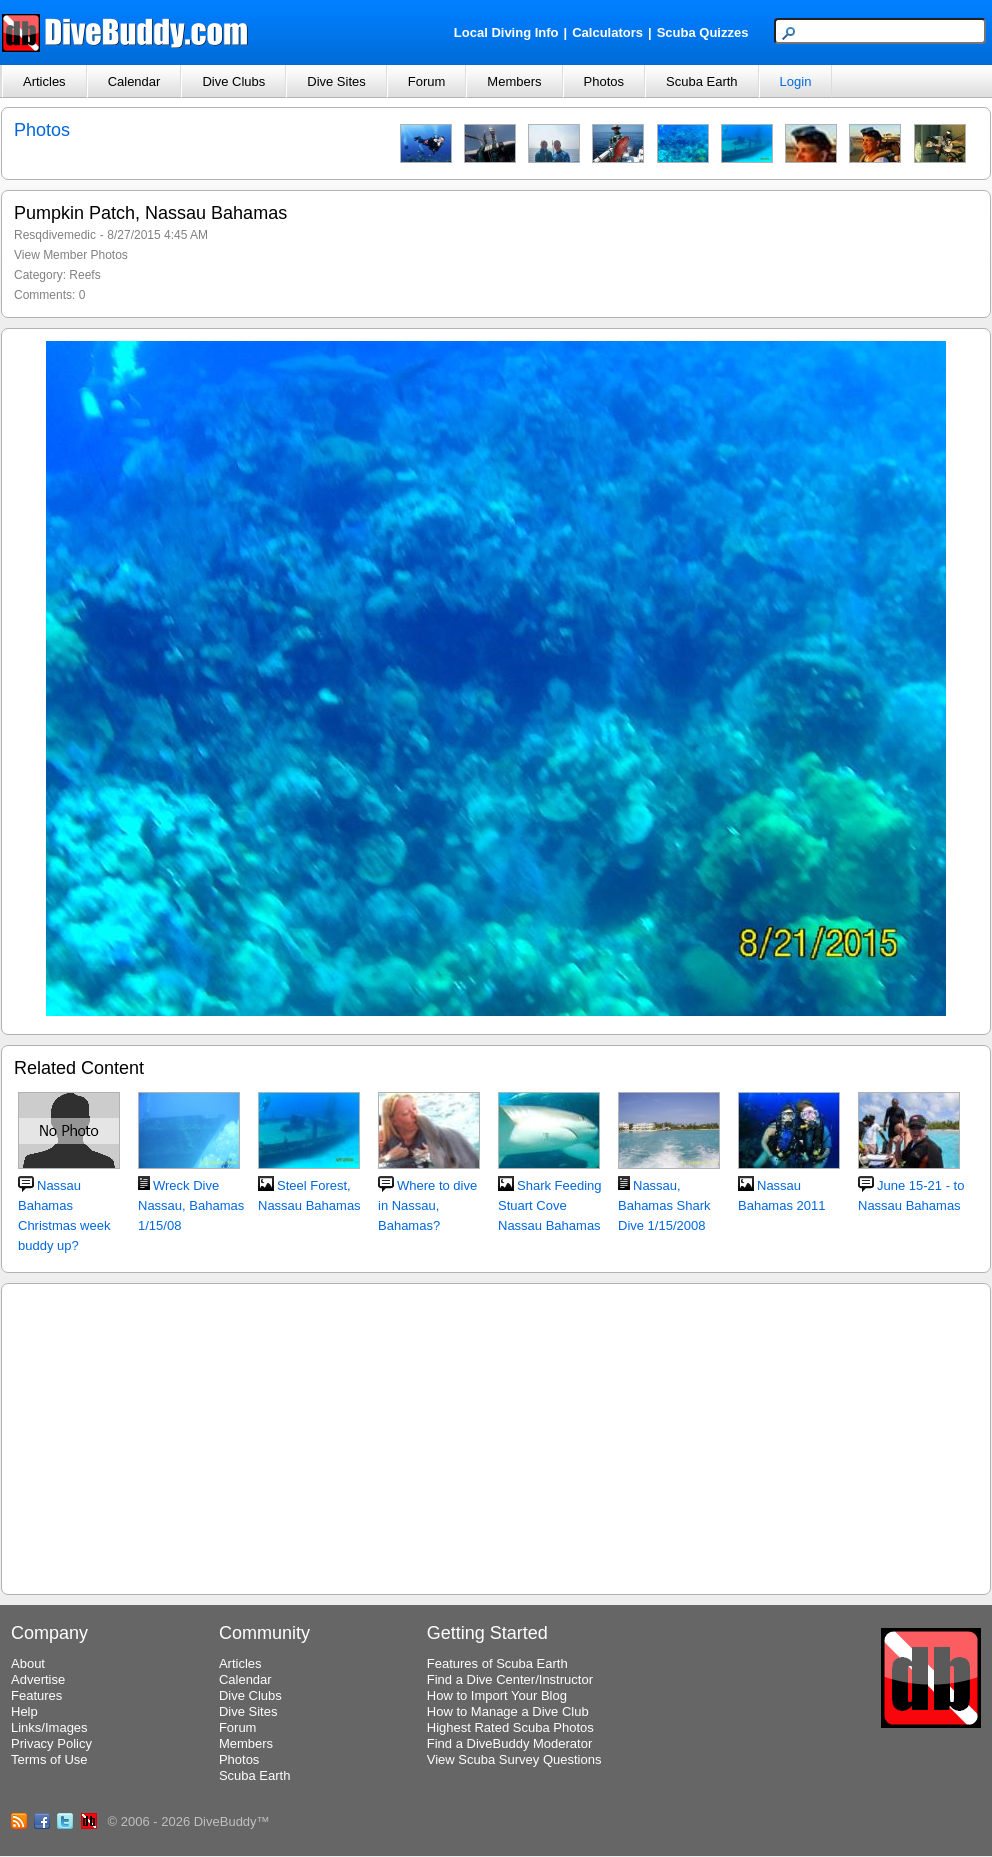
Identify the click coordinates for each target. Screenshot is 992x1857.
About (28, 1663)
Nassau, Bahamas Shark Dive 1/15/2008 (664, 1205)
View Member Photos (71, 255)
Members (514, 81)
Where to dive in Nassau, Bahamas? (427, 1205)
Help (24, 1711)
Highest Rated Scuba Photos (510, 1727)
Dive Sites (336, 81)
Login (796, 81)
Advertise (38, 1679)
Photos (604, 81)
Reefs (84, 275)
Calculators (607, 32)
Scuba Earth (702, 81)
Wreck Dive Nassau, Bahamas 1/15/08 (191, 1205)
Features (36, 1695)
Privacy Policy (51, 1743)
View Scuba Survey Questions (514, 1759)
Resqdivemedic (55, 235)
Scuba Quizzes (703, 32)
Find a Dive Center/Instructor (510, 1679)
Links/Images (49, 1727)
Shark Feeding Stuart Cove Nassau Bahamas (550, 1205)
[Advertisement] (496, 1436)
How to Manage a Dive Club (508, 1711)
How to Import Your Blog (497, 1695)
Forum (427, 81)
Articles (44, 81)
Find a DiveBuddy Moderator (509, 1743)
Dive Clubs (233, 81)
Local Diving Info (506, 32)
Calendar (134, 81)
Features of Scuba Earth (497, 1663)
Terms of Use (49, 1759)
